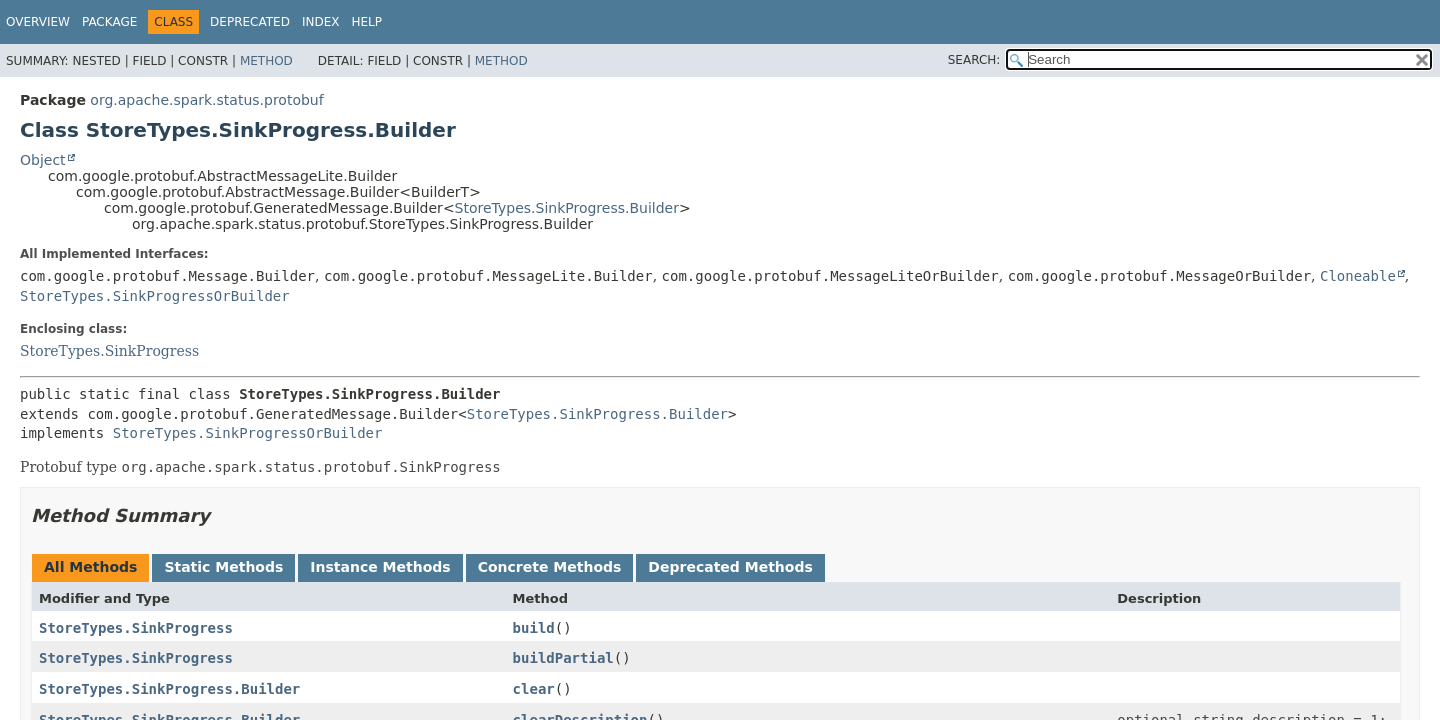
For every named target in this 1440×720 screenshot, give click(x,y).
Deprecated (250, 22)
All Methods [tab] (90, 567)
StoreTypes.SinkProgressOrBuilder (155, 296)
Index (321, 22)
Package (109, 22)
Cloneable (1358, 276)
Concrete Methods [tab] (550, 567)
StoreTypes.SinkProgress (109, 351)
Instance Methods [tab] (380, 567)
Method (266, 61)
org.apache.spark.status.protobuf (206, 100)
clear (534, 689)
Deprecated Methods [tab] (730, 567)
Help (366, 22)
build (534, 628)
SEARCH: (974, 60)
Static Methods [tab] (223, 567)
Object (43, 160)
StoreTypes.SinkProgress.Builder (567, 208)
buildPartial (563, 658)
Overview (38, 22)
